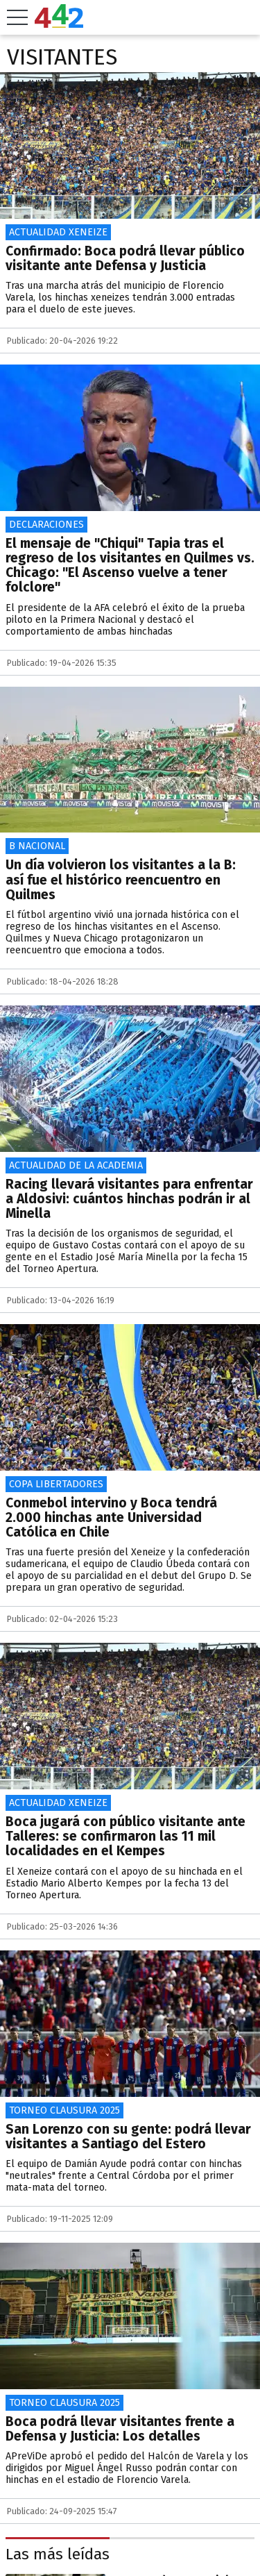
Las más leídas (58, 2554)
